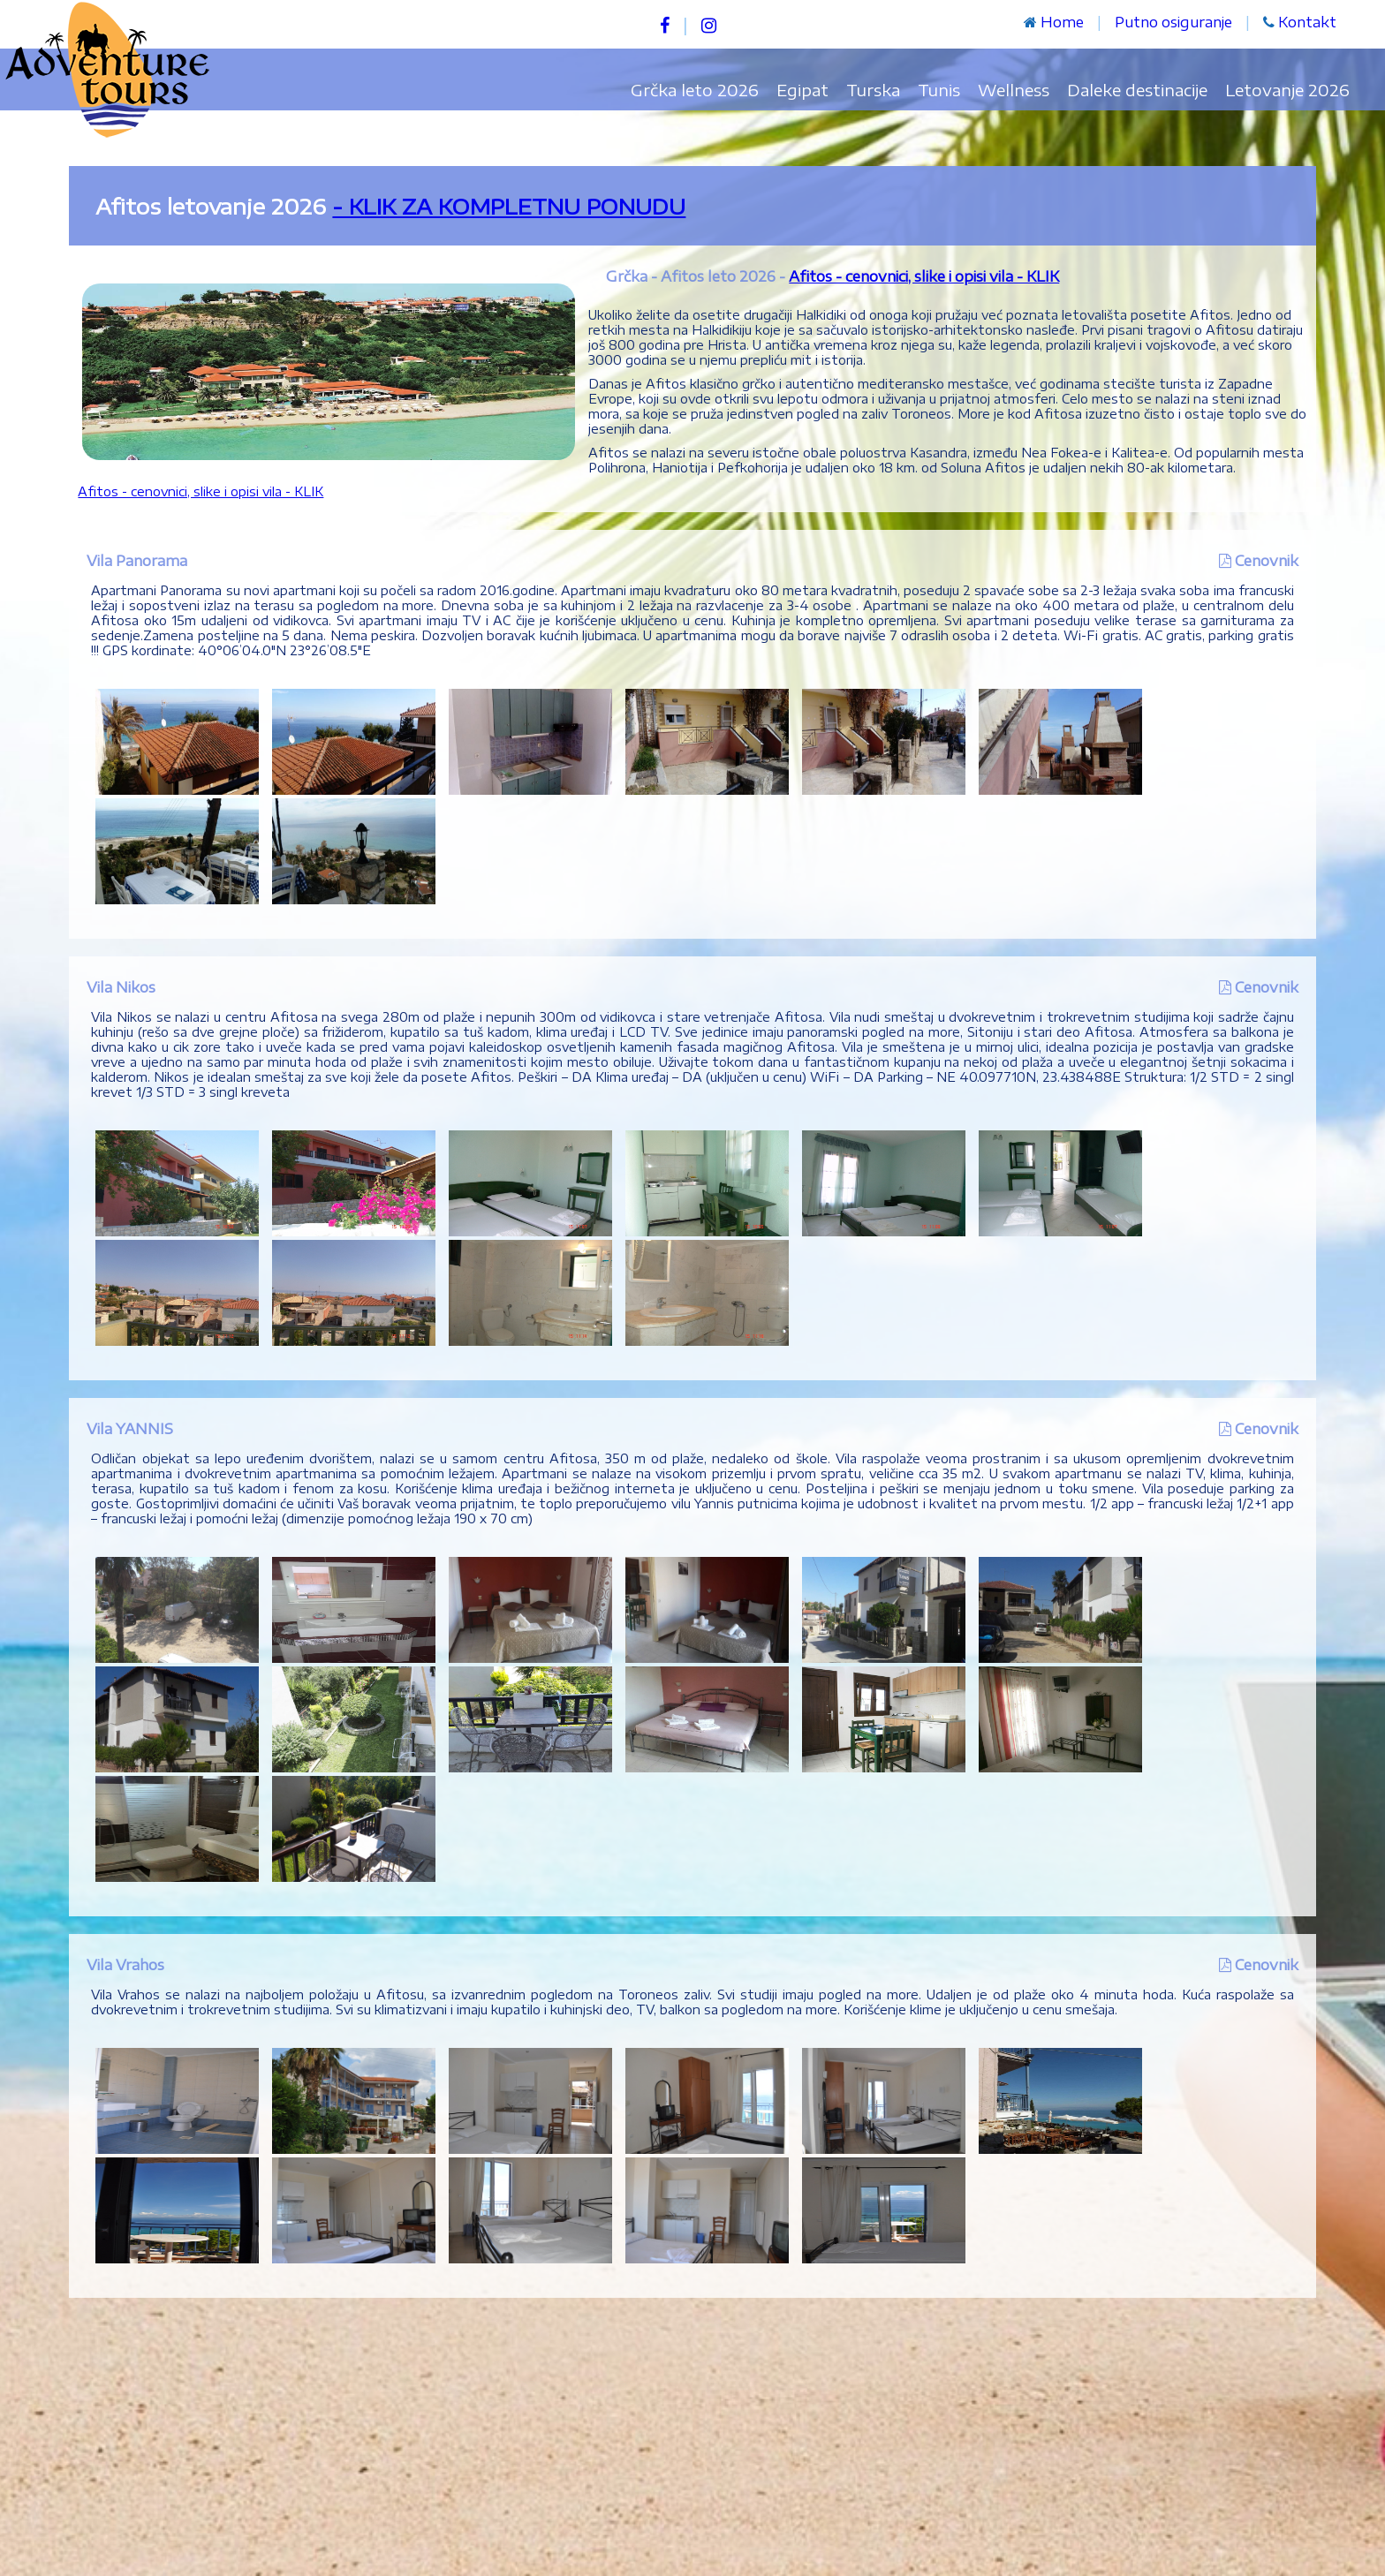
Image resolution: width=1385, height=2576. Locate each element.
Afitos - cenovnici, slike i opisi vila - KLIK (924, 276)
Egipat (802, 89)
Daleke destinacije (1137, 89)
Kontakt (1307, 22)
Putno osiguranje (1173, 22)
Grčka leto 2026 (695, 89)
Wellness (1013, 89)
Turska (873, 89)
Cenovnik (1266, 561)
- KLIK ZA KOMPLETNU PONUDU (508, 206)
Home (1062, 22)
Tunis (939, 89)
